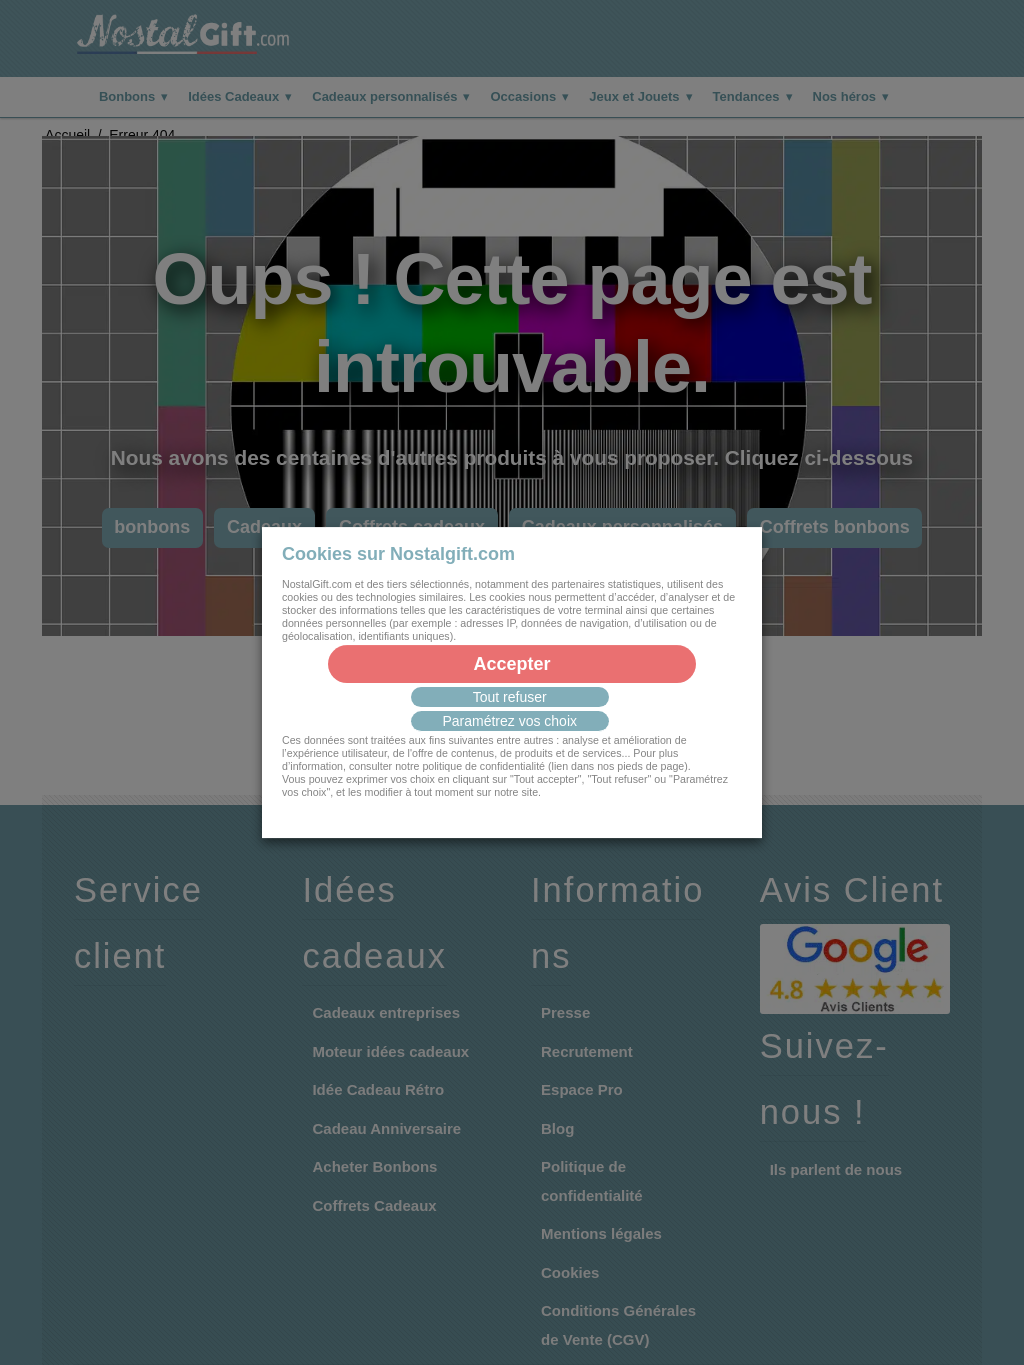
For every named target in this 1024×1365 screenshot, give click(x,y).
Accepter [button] (511, 664)
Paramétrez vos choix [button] (509, 721)
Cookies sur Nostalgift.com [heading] (398, 554)
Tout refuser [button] (510, 697)
